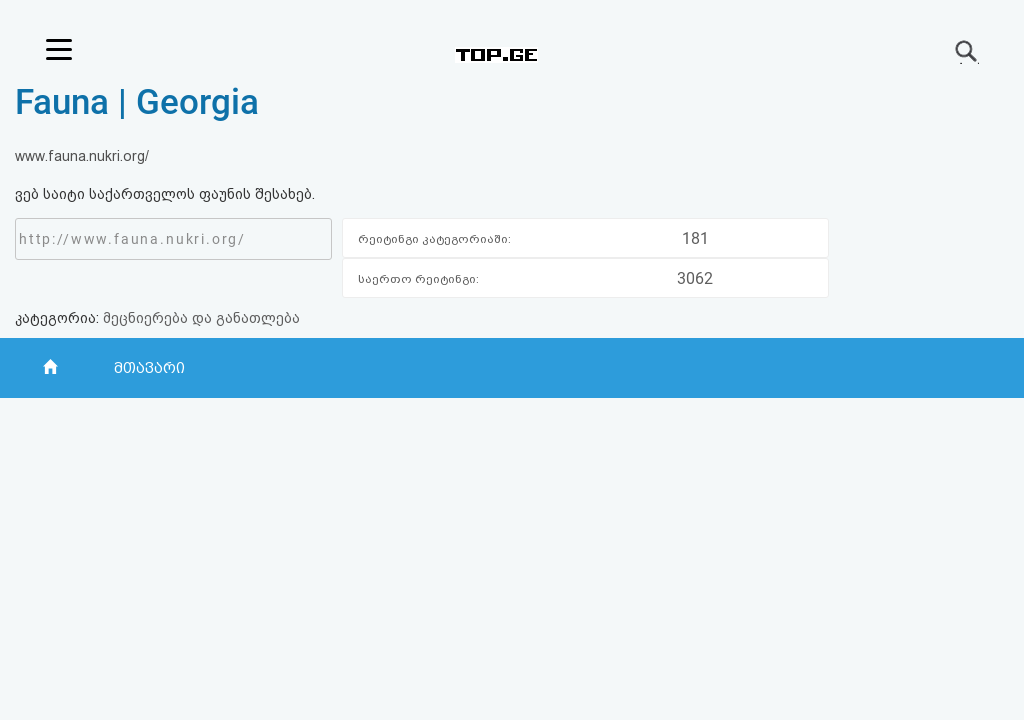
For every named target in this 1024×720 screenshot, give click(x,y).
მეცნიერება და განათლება (201, 318)
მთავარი (149, 368)
